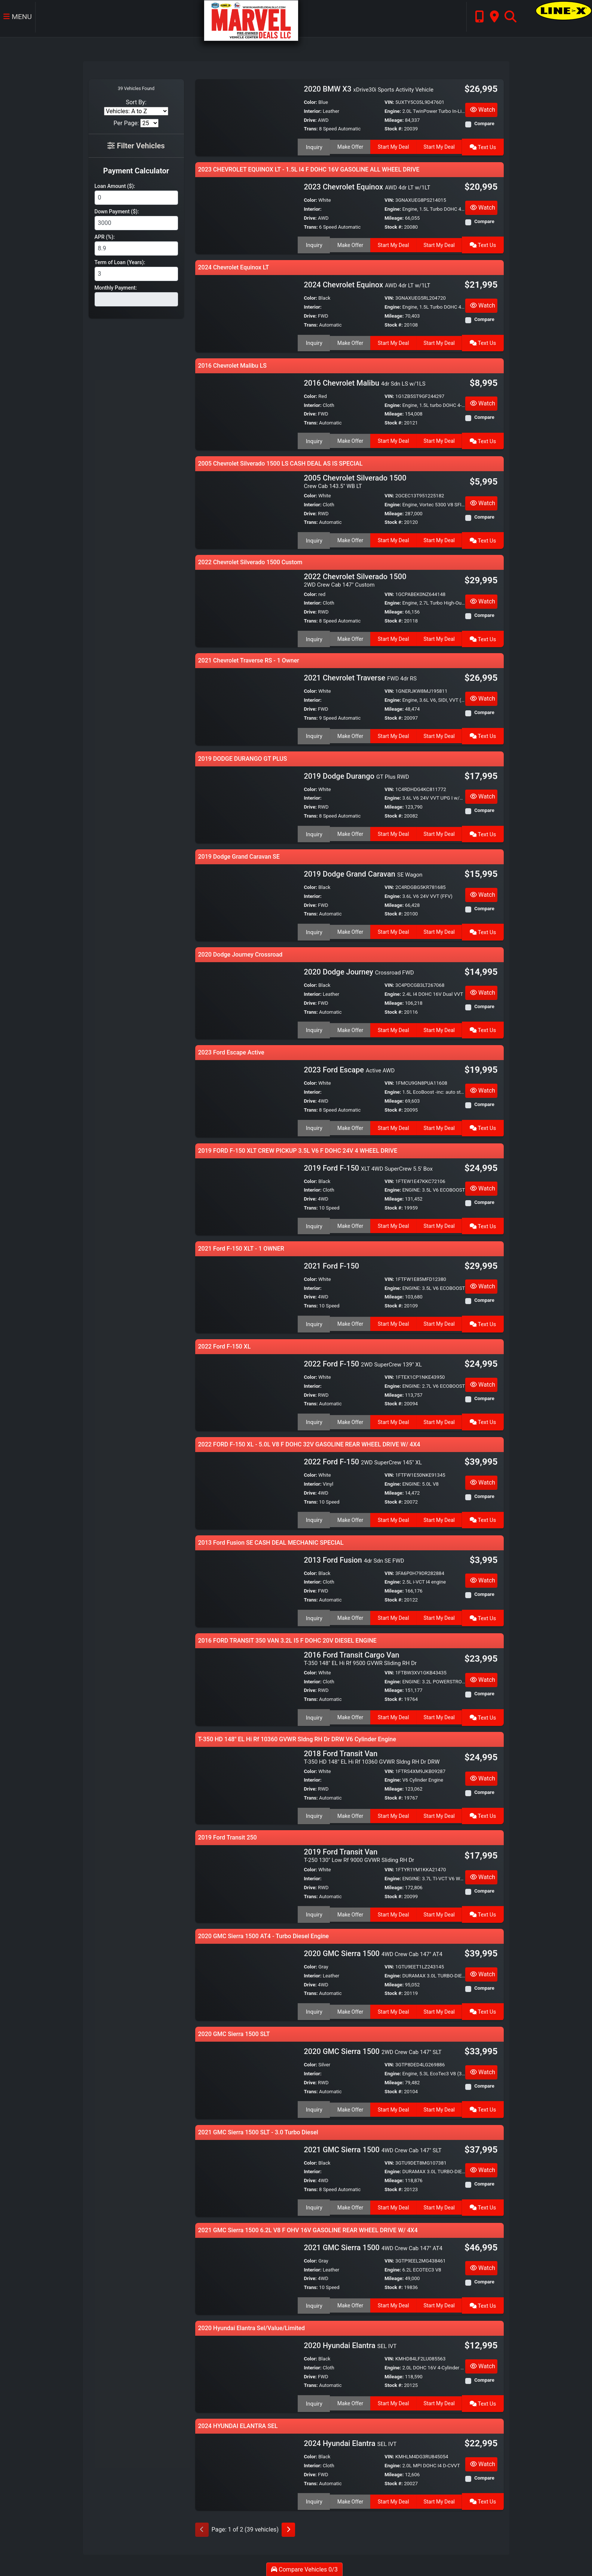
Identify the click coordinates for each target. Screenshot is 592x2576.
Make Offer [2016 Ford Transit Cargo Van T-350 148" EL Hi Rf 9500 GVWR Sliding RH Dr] (349, 1715)
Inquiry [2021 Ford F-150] (313, 1322)
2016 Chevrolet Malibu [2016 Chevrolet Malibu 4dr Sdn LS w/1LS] (364, 383)
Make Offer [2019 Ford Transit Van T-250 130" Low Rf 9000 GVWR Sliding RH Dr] (349, 1911)
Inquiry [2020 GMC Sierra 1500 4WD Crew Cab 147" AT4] (313, 2008)
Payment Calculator (136, 170)
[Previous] (202, 2527)
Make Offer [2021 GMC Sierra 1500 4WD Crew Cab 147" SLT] (349, 2203)
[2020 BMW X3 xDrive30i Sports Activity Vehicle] (246, 117)
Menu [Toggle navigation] (17, 19)
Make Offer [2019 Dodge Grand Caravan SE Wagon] (349, 930)
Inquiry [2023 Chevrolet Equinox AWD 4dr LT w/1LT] (313, 244)
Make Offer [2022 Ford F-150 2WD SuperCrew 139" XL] (349, 1420)
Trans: (311, 129)
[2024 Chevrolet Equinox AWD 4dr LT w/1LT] (246, 313)
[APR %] (136, 248)
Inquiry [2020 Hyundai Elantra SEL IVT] (313, 2400)
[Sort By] (136, 111)
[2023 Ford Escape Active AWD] (246, 1097)
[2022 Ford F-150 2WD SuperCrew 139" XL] (246, 1390)
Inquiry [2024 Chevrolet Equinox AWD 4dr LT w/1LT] (313, 342)
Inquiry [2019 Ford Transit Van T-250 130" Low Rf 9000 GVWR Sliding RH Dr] (313, 1911)
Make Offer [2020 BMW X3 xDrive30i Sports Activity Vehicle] (349, 146)
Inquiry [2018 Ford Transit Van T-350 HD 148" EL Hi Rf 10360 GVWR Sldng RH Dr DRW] (313, 1813)
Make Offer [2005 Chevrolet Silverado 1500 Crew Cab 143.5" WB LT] (349, 539)
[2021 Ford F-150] (246, 1293)
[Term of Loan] (136, 274)
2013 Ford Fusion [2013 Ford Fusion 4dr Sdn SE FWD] (354, 1558)
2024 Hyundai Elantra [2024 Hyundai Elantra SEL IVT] (350, 2440)
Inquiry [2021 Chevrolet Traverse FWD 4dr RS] (313, 734)
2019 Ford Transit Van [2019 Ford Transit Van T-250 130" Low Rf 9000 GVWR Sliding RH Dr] (359, 1853)
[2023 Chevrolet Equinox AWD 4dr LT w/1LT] (246, 215)
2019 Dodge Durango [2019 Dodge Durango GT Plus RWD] (356, 774)
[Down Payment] (136, 223)
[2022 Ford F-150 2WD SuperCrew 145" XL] (246, 1489)
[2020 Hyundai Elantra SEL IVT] (246, 2371)
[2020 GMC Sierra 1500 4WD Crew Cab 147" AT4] (246, 1979)
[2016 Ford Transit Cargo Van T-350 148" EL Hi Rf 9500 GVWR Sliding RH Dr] (246, 1685)
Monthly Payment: (116, 288)
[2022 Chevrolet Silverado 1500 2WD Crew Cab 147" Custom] (246, 607)
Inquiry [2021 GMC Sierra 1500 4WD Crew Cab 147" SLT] (313, 2203)
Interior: (312, 111)
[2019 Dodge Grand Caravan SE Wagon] (246, 901)
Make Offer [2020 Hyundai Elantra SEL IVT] (349, 2400)
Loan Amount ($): (115, 186)
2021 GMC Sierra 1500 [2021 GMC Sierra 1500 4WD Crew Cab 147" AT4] (373, 2244)
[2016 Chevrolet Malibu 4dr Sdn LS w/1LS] (246, 411)
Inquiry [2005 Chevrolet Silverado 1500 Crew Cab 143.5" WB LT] (313, 539)
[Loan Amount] (136, 198)
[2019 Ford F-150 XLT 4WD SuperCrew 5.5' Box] (246, 1195)
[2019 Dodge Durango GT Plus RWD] (246, 803)
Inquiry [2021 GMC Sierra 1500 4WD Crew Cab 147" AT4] (313, 2301)
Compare (484, 123)
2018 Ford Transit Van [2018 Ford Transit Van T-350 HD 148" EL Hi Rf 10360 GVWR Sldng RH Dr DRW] (371, 1755)
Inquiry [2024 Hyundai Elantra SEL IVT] (313, 2498)
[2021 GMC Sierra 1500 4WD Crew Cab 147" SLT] (246, 2174)
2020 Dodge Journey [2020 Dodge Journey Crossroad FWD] (359, 970)
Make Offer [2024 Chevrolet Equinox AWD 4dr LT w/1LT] (349, 342)
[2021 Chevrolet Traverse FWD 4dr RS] (246, 705)
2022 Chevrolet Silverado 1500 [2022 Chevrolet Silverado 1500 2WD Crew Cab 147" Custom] (355, 579)
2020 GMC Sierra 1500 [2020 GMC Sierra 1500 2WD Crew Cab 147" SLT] (372, 2048)
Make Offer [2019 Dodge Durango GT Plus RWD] (349, 832)
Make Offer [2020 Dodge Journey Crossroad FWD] (349, 1028)
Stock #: (393, 129)
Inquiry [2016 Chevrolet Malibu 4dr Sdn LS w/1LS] (313, 440)
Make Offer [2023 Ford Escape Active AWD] (349, 1126)
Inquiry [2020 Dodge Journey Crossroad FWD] (313, 1028)
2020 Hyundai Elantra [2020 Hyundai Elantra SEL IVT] (350, 2342)
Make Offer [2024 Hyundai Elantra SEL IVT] (349, 2498)
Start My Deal (393, 146)
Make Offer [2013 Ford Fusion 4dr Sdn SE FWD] (349, 1616)
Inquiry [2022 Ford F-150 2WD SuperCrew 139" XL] (313, 1420)
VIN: (389, 102)
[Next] (288, 2527)
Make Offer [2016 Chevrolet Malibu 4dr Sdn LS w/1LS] (349, 440)
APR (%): (105, 237)
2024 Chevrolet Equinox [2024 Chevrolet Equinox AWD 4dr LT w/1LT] (367, 284)
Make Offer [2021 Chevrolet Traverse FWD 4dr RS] (349, 734)
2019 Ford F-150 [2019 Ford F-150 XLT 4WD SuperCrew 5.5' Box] (368, 1166)
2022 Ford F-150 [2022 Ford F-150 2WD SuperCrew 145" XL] (363, 1460)
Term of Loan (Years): (120, 262)
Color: (310, 102)
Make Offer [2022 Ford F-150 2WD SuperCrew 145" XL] (349, 1517)
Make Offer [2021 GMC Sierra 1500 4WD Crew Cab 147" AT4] (349, 2301)
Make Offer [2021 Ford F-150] (349, 1322)
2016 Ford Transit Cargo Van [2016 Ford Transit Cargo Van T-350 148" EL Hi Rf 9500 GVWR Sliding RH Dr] (360, 1657)
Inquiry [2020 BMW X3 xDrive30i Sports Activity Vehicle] (313, 146)
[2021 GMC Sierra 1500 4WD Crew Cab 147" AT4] (246, 2273)
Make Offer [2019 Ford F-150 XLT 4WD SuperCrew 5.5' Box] (349, 1224)
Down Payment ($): (117, 211)
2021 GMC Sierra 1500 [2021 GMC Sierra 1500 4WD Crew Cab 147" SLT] (372, 2146)
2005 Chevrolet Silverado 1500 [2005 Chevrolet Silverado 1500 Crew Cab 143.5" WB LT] (355, 481)
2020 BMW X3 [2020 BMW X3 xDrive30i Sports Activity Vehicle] (368, 88)
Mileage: (394, 120)
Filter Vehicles (136, 145)
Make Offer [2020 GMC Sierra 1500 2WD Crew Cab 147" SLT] (349, 2106)
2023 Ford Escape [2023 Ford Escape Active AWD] (349, 1068)
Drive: (310, 120)
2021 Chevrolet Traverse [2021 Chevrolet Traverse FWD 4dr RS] (360, 676)
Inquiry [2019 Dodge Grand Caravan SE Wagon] (313, 930)
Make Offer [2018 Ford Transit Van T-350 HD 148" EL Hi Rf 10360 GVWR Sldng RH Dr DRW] (349, 1813)
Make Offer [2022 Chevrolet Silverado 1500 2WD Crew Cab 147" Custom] (349, 637)
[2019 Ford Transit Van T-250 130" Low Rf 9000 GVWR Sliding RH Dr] (246, 1881)
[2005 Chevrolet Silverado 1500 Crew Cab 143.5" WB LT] (246, 509)
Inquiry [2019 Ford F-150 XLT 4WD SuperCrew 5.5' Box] (313, 1224)
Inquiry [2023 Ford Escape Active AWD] (313, 1126)
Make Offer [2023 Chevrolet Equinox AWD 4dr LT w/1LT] (349, 244)
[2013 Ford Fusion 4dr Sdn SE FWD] (246, 1587)
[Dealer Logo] (248, 20)
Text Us (483, 146)
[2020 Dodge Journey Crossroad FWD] (246, 999)
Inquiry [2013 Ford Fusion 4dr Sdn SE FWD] (313, 1616)
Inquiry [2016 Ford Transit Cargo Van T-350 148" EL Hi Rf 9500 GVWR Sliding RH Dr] (313, 1715)
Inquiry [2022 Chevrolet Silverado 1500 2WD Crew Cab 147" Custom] (313, 637)
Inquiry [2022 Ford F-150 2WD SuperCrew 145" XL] (313, 1517)
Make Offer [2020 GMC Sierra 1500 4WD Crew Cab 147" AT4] (349, 2008)
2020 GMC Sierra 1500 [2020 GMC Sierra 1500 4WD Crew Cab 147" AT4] (373, 1950)
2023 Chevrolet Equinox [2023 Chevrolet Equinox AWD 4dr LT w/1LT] (367, 186)
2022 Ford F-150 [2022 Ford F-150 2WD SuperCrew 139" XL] (363, 1362)
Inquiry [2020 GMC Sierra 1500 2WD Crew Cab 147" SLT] (313, 2106)
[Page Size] (149, 123)
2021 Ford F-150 (332, 1264)
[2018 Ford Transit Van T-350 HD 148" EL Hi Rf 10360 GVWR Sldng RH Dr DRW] (246, 1782)
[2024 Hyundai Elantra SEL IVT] (246, 2468)
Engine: (392, 111)
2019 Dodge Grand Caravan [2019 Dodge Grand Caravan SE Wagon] (363, 872)
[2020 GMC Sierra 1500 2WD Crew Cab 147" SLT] (246, 2077)
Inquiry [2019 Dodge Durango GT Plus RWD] (313, 832)
